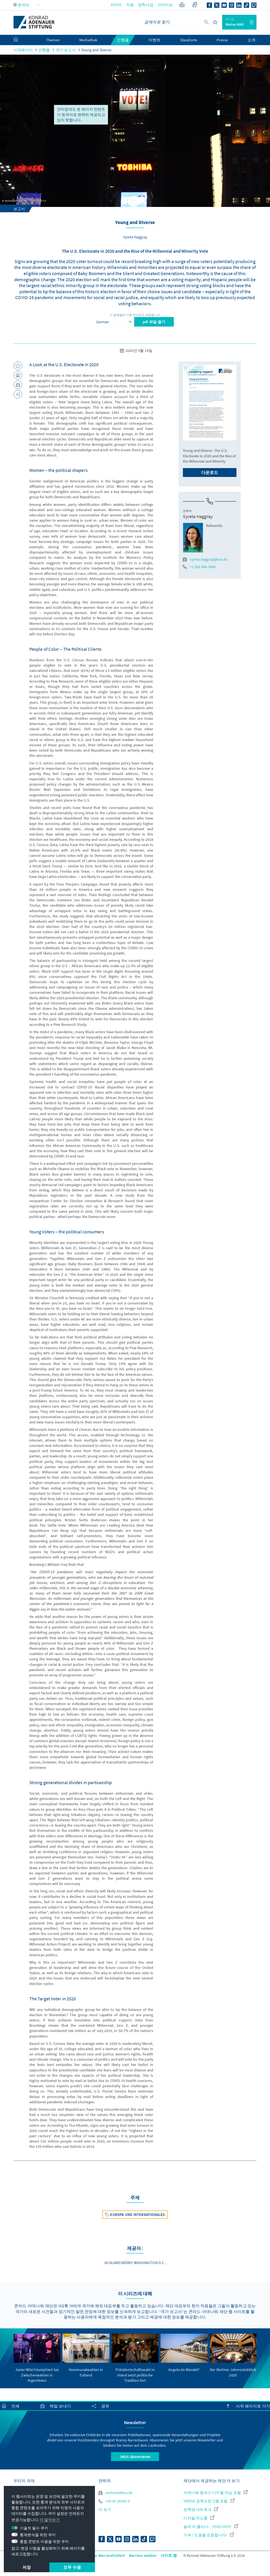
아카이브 (165, 4)
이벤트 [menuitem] (154, 39)
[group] (37, 2358)
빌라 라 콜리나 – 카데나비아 (211, 2526)
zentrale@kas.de (115, 2492)
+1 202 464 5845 (199, 566)
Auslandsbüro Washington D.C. (135, 2262)
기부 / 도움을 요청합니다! (209, 2535)
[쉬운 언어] (182, 4)
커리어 (116, 4)
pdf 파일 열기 (154, 321)
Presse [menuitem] (222, 39)
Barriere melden (142, 2555)
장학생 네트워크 (201, 2509)
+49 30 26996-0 (114, 2501)
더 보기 (105, 2509)
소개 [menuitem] (251, 39)
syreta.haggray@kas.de (205, 559)
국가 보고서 (66, 49)
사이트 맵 (169, 2555)
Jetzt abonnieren (134, 2456)
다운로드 (209, 472)
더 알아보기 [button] (50, 2519)
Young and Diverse (96, 49)
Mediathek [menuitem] (88, 39)
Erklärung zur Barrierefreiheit (100, 2555)
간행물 (44, 49)
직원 (130, 4)
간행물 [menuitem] (123, 39)
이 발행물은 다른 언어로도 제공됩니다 (135, 315)
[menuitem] (20, 40)
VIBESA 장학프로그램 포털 (209, 2501)
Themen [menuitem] (53, 39)
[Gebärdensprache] (194, 4)
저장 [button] (26, 2567)
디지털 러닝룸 (199, 2518)
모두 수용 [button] (72, 2567)
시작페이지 (23, 49)
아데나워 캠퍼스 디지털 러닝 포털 (216, 2492)
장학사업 (145, 4)
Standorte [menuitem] (188, 39)
